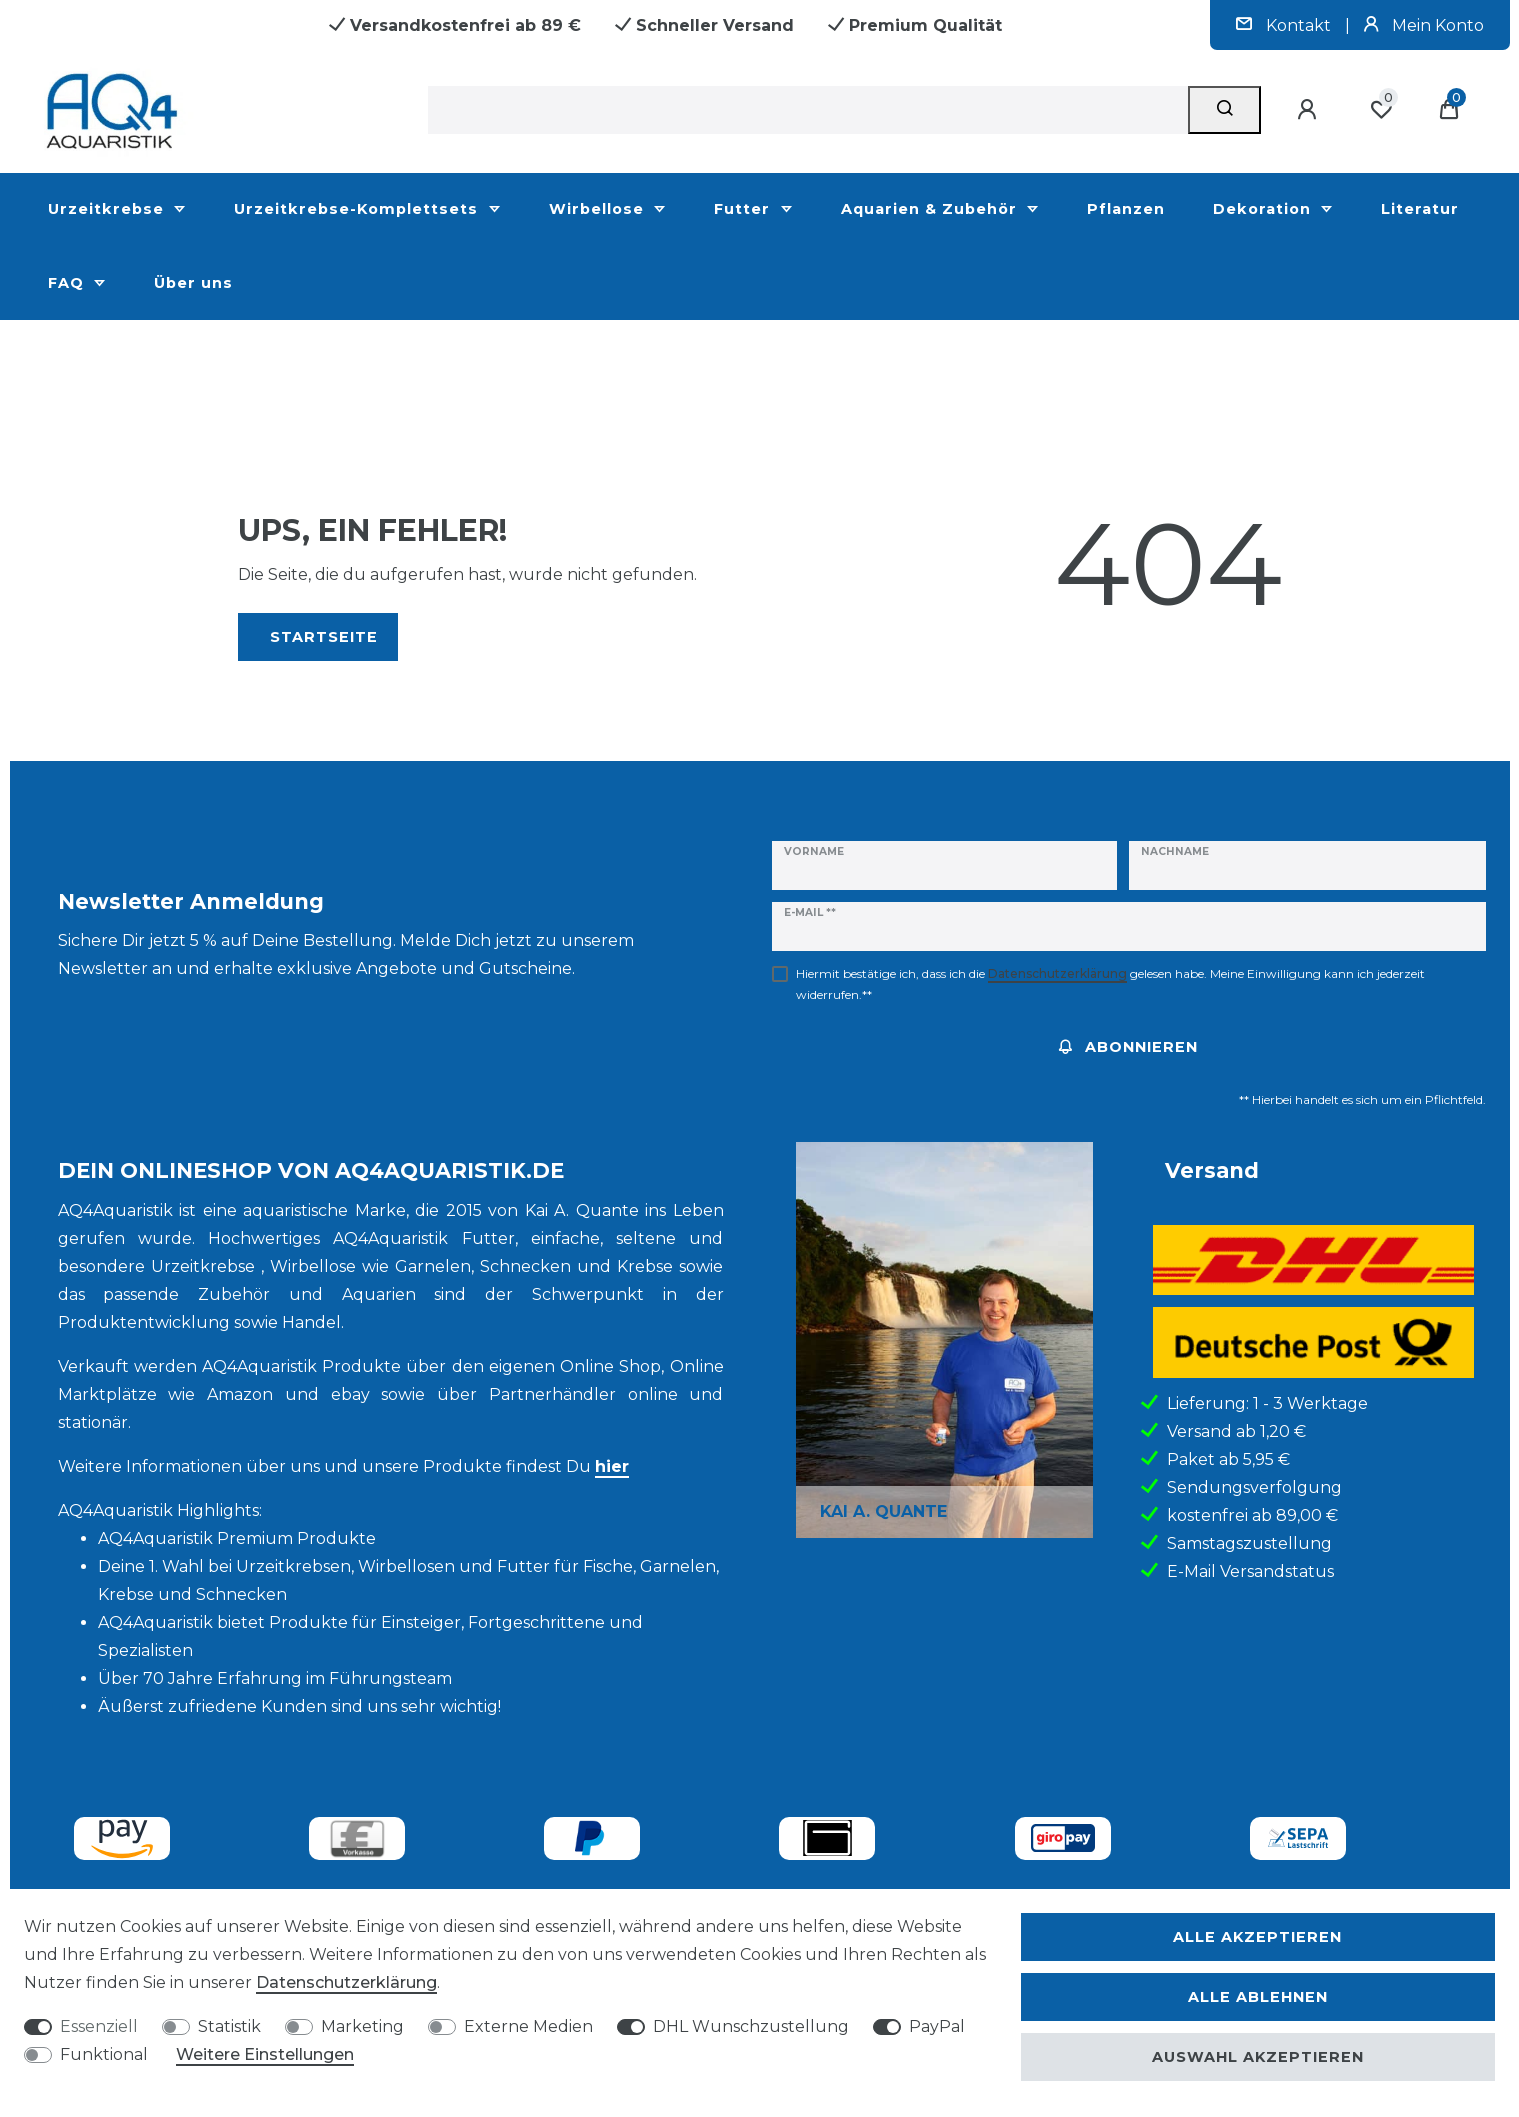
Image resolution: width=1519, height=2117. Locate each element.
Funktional (104, 2054)
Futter (744, 209)
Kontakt (1285, 25)
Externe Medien (528, 2026)
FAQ (68, 283)
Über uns (193, 283)
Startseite (324, 637)
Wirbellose (599, 209)
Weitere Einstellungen (265, 2054)
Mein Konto (1424, 25)
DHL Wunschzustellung (751, 2026)
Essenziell (99, 2026)
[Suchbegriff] (808, 110)
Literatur (1420, 209)
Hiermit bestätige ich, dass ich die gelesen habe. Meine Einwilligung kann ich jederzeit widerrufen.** (1110, 984)
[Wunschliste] (1381, 110)
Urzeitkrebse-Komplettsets (358, 209)
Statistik (229, 2026)
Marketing (362, 2026)
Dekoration (1264, 209)
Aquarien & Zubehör (931, 209)
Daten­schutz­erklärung (346, 1982)
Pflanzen (1126, 209)
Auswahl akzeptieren (1258, 2057)
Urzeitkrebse (108, 209)
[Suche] (1224, 110)
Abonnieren (1128, 1047)
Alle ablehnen (1258, 1997)
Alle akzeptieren (1257, 1937)
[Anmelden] (1310, 110)
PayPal (937, 2026)
